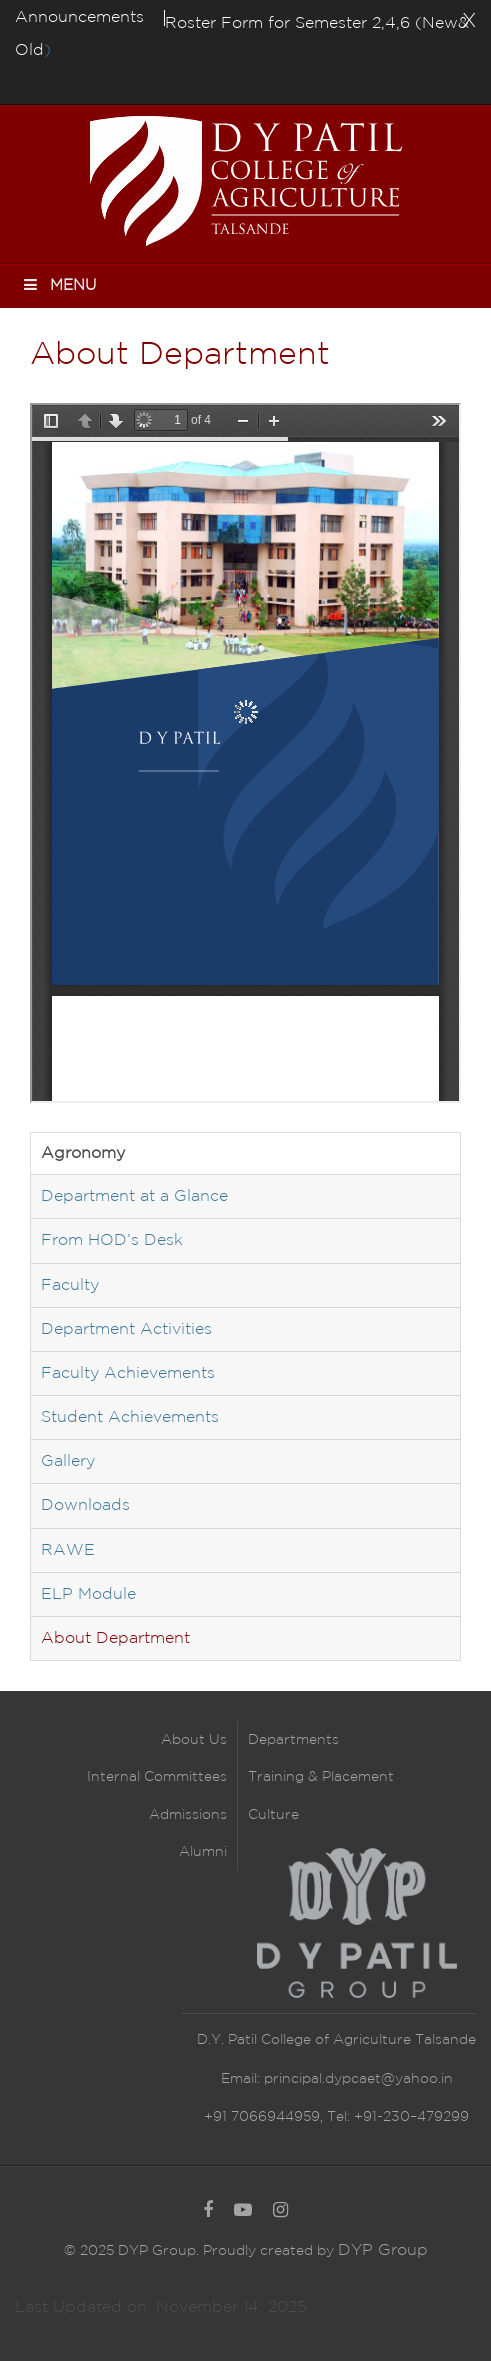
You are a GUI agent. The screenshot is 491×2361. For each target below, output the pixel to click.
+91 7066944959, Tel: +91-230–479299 (336, 2117)
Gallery (68, 1461)
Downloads (85, 1505)
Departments (293, 1740)
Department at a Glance (134, 1196)
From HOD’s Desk (112, 1240)
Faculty (70, 1285)
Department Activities (126, 1329)
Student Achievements (130, 1417)
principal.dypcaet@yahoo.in (356, 2079)
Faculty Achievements (128, 1373)
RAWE (68, 1550)
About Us (194, 1740)
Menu (58, 284)
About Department (115, 1638)
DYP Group (383, 2250)
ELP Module (88, 1594)
